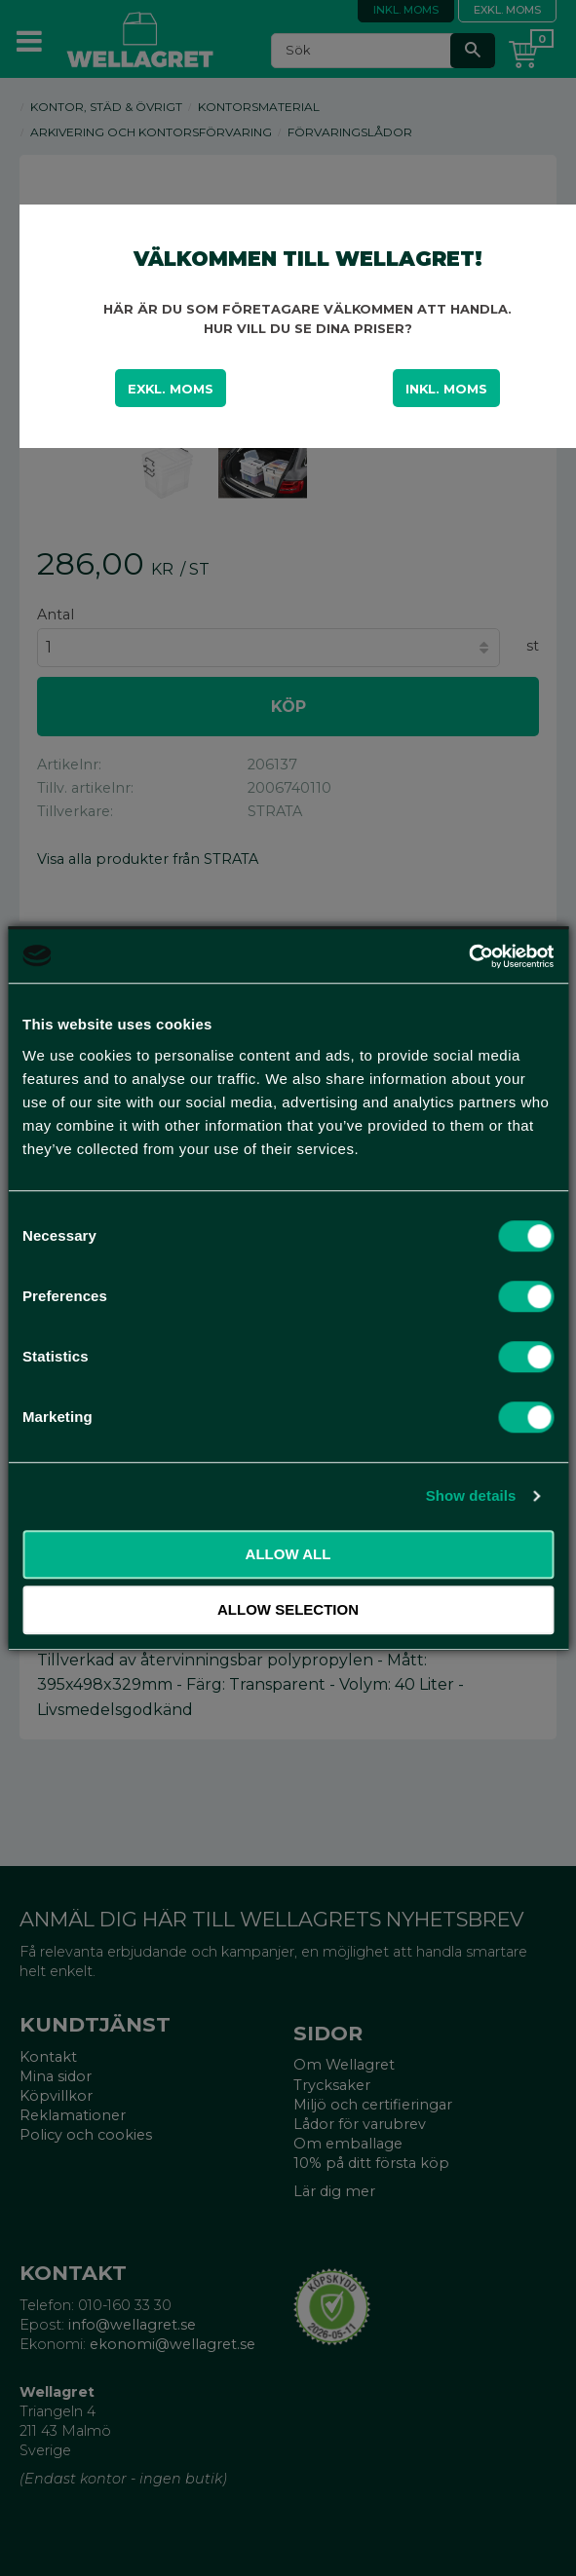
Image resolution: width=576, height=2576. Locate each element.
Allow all (288, 1554)
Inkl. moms (446, 388)
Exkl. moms (170, 388)
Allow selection (288, 1609)
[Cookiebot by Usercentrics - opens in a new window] (468, 956)
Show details (471, 1495)
